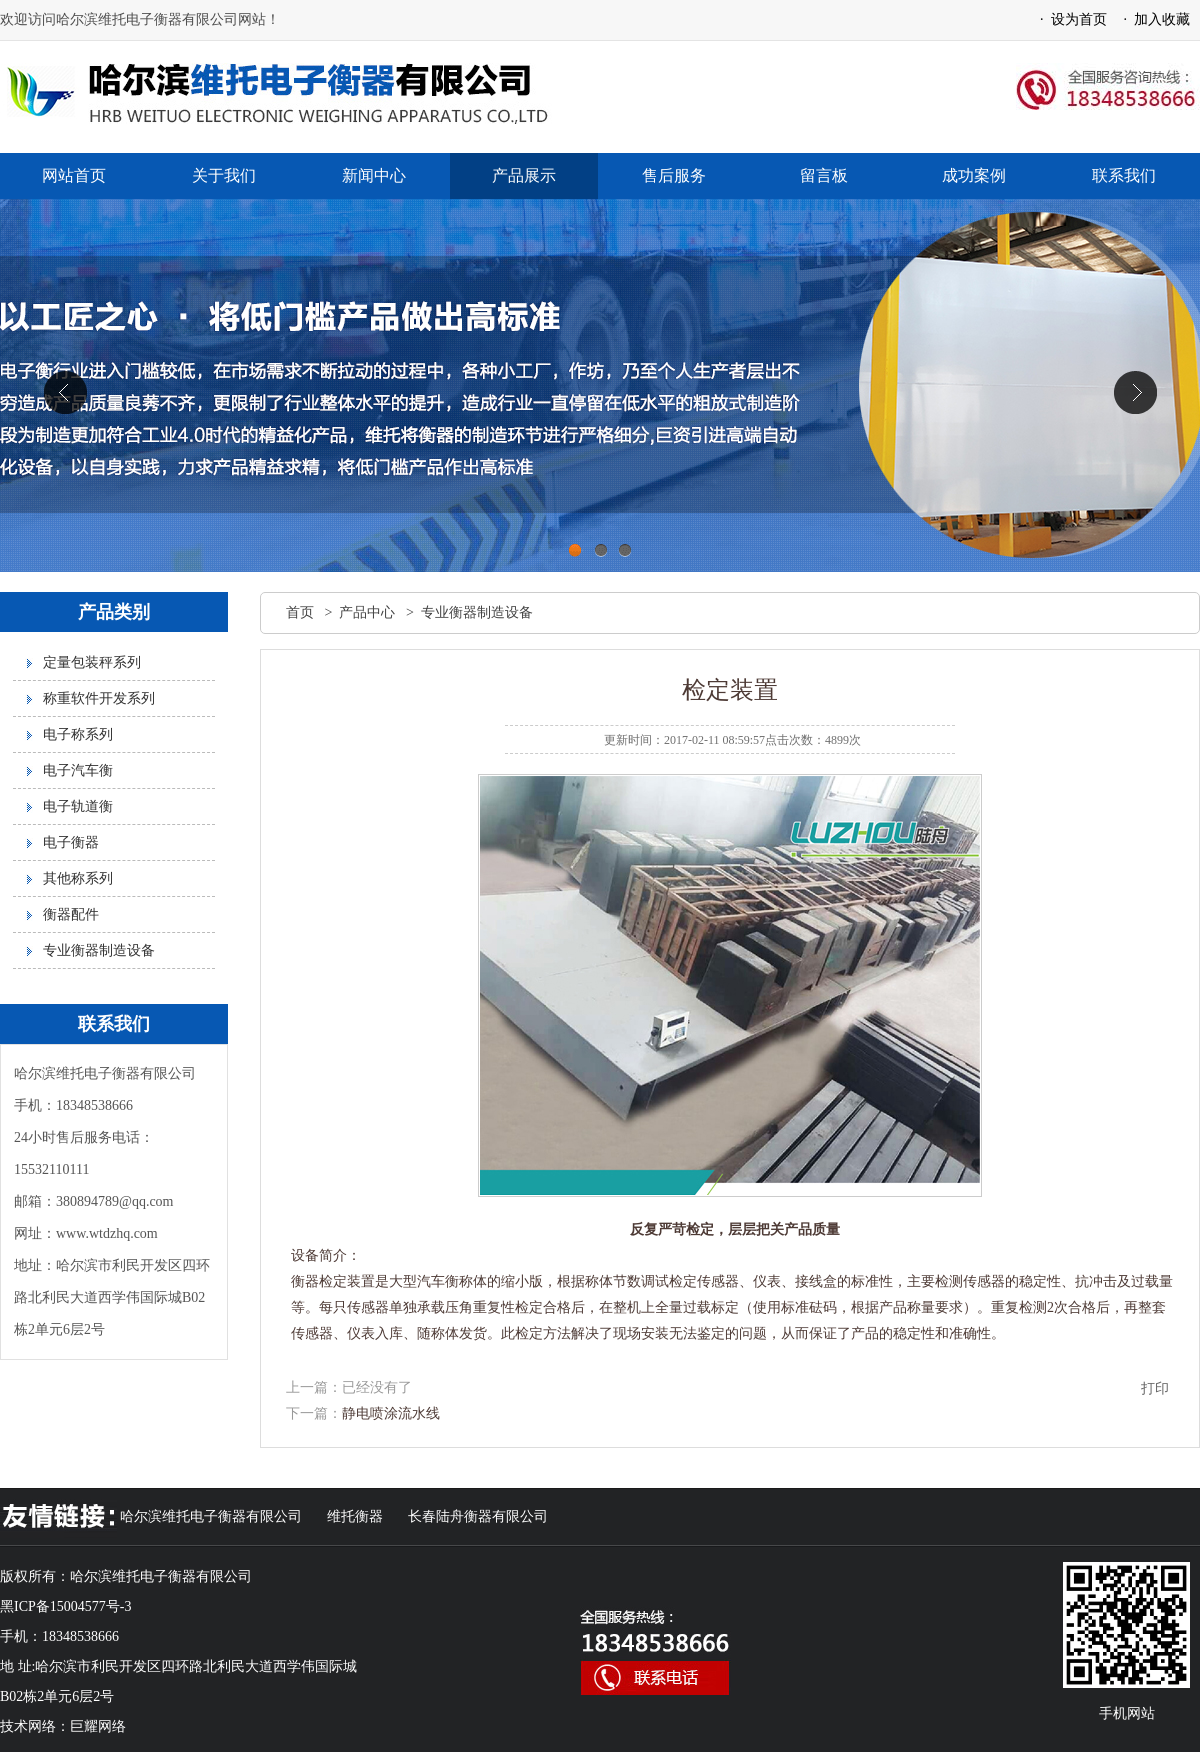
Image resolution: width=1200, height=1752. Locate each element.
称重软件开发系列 (99, 698)
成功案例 (974, 175)
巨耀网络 (98, 1726)
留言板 (824, 175)
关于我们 (224, 175)
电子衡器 (71, 842)
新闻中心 (374, 175)
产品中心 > (379, 612)
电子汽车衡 (78, 770)
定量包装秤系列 (92, 662)
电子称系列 (78, 734)
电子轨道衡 (78, 806)
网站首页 (74, 175)
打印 (1155, 1388)
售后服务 (674, 175)
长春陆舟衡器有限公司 (478, 1516)
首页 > (312, 612)
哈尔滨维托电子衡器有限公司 (211, 1516)
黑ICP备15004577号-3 (65, 1606)
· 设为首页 (1070, 19)
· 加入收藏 (1154, 19)
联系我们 (1124, 175)
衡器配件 (71, 914)
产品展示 (524, 175)
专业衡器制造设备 (99, 950)
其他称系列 (78, 878)
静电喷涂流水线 (391, 1413)
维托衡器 (355, 1516)
